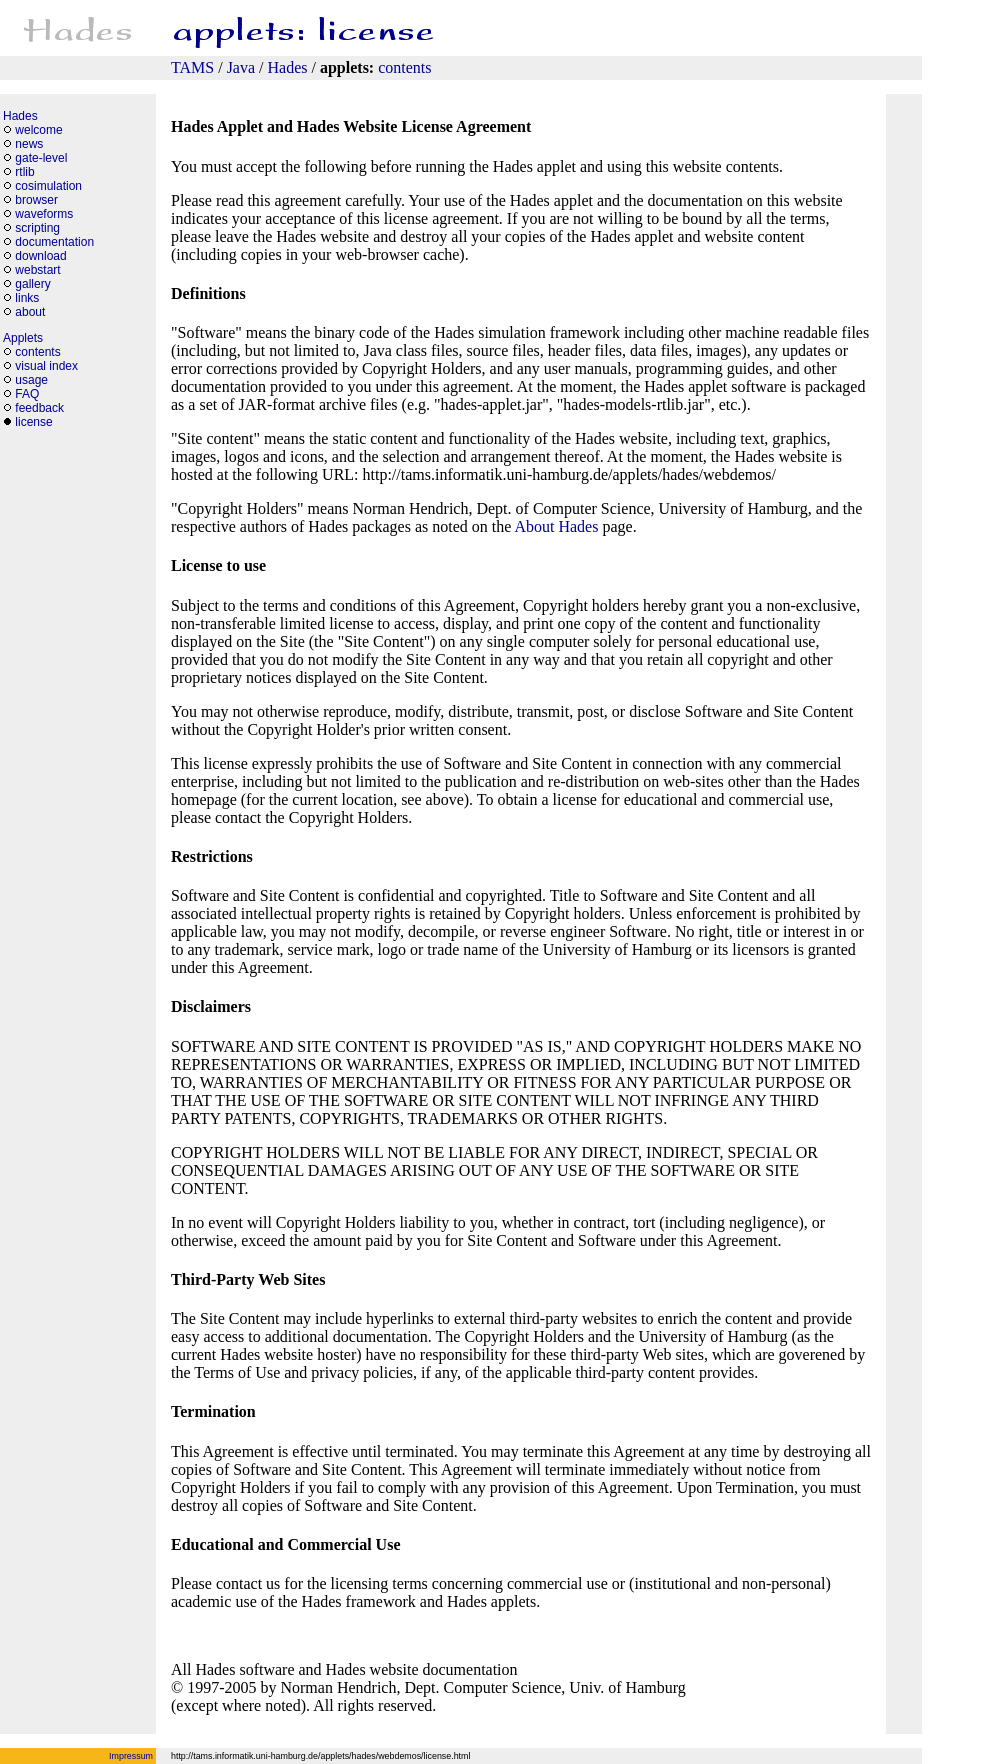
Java (241, 67)
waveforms (44, 214)
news (29, 144)
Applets (23, 338)
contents (404, 67)
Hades (288, 67)
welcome (38, 130)
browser (36, 200)
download (40, 256)
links (27, 298)
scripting (37, 228)
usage (31, 380)
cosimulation (48, 186)
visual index (46, 366)
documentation (54, 242)
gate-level (41, 158)
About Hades (556, 526)
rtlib (24, 172)
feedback (39, 408)
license (33, 422)
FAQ (27, 394)
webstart (37, 270)
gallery (32, 284)
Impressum (131, 1756)
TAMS (192, 67)
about (30, 312)
